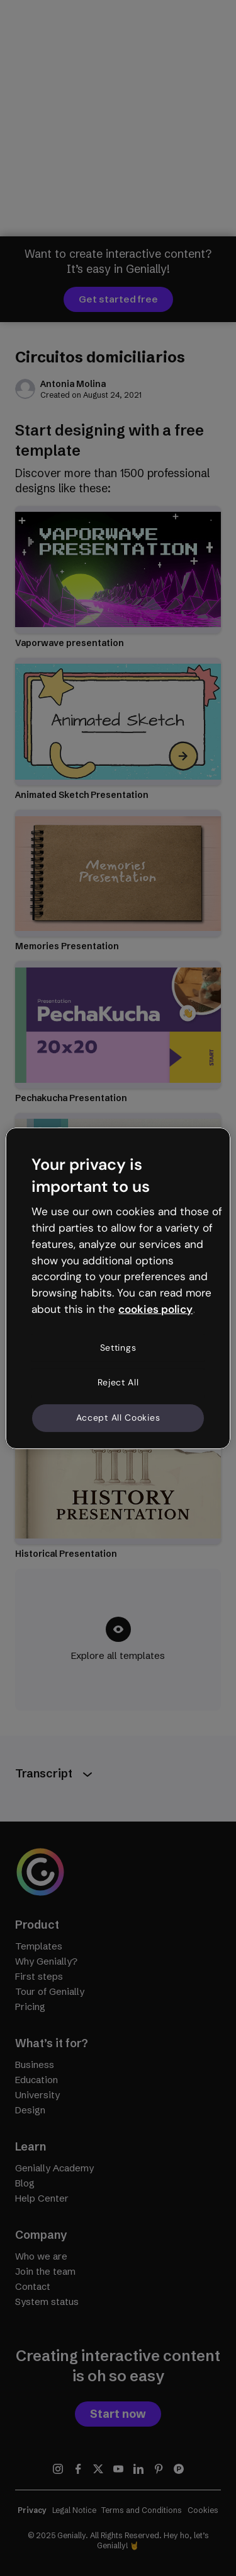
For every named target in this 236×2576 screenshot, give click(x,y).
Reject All (118, 1382)
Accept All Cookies (118, 1417)
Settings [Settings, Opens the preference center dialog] (118, 1347)
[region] (118, 1287)
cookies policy (155, 1309)
